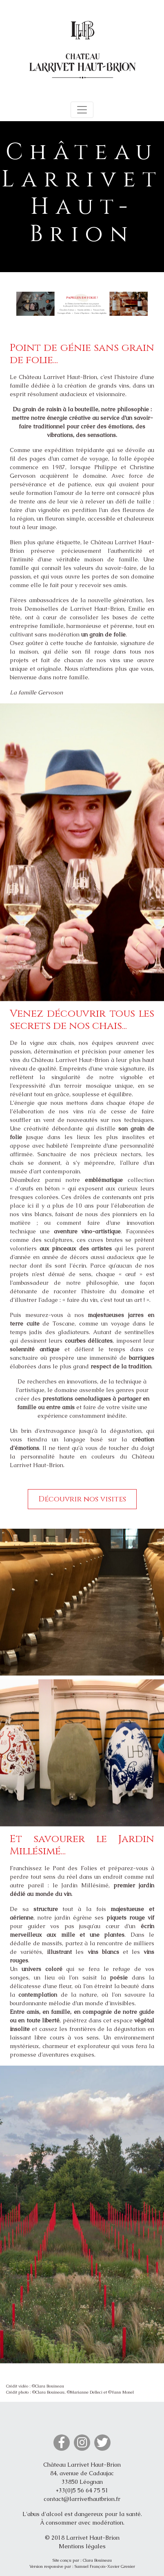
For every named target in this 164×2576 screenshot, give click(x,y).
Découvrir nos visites (82, 1499)
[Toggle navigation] (82, 110)
